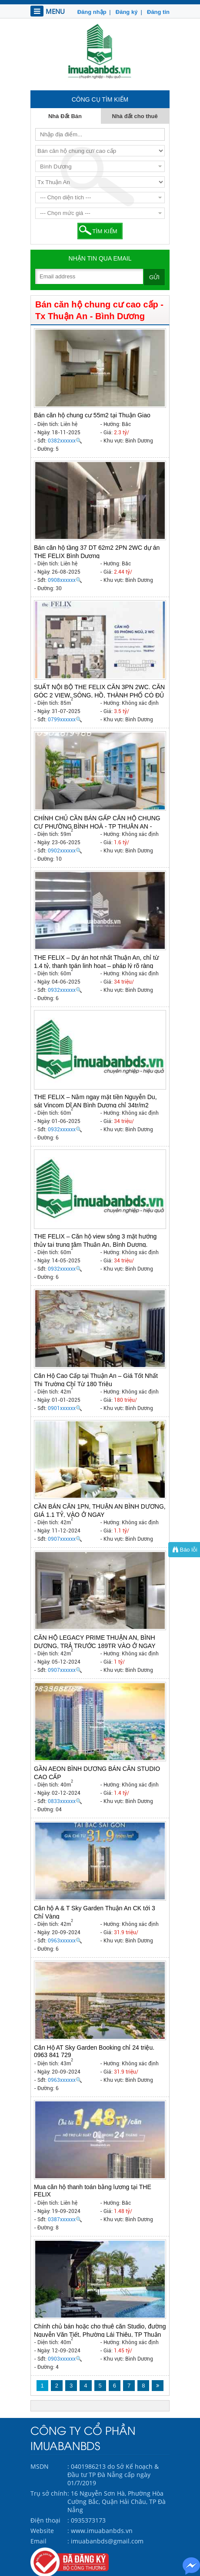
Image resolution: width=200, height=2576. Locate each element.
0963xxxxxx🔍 (65, 1941)
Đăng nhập (92, 12)
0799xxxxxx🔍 (65, 720)
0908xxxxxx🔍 (65, 580)
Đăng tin (157, 12)
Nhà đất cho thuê (135, 116)
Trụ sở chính (48, 2493)
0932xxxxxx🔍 (65, 990)
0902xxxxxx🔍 (65, 851)
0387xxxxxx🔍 (65, 2219)
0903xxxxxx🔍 (65, 2359)
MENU (47, 11)
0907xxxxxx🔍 (65, 1539)
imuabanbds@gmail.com (107, 2541)
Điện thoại (45, 2520)
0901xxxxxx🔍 (65, 1408)
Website (42, 2530)
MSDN (39, 2466)
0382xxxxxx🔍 (65, 441)
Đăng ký (125, 12)
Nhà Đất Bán (65, 116)
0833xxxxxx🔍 (65, 1801)
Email (38, 2541)
